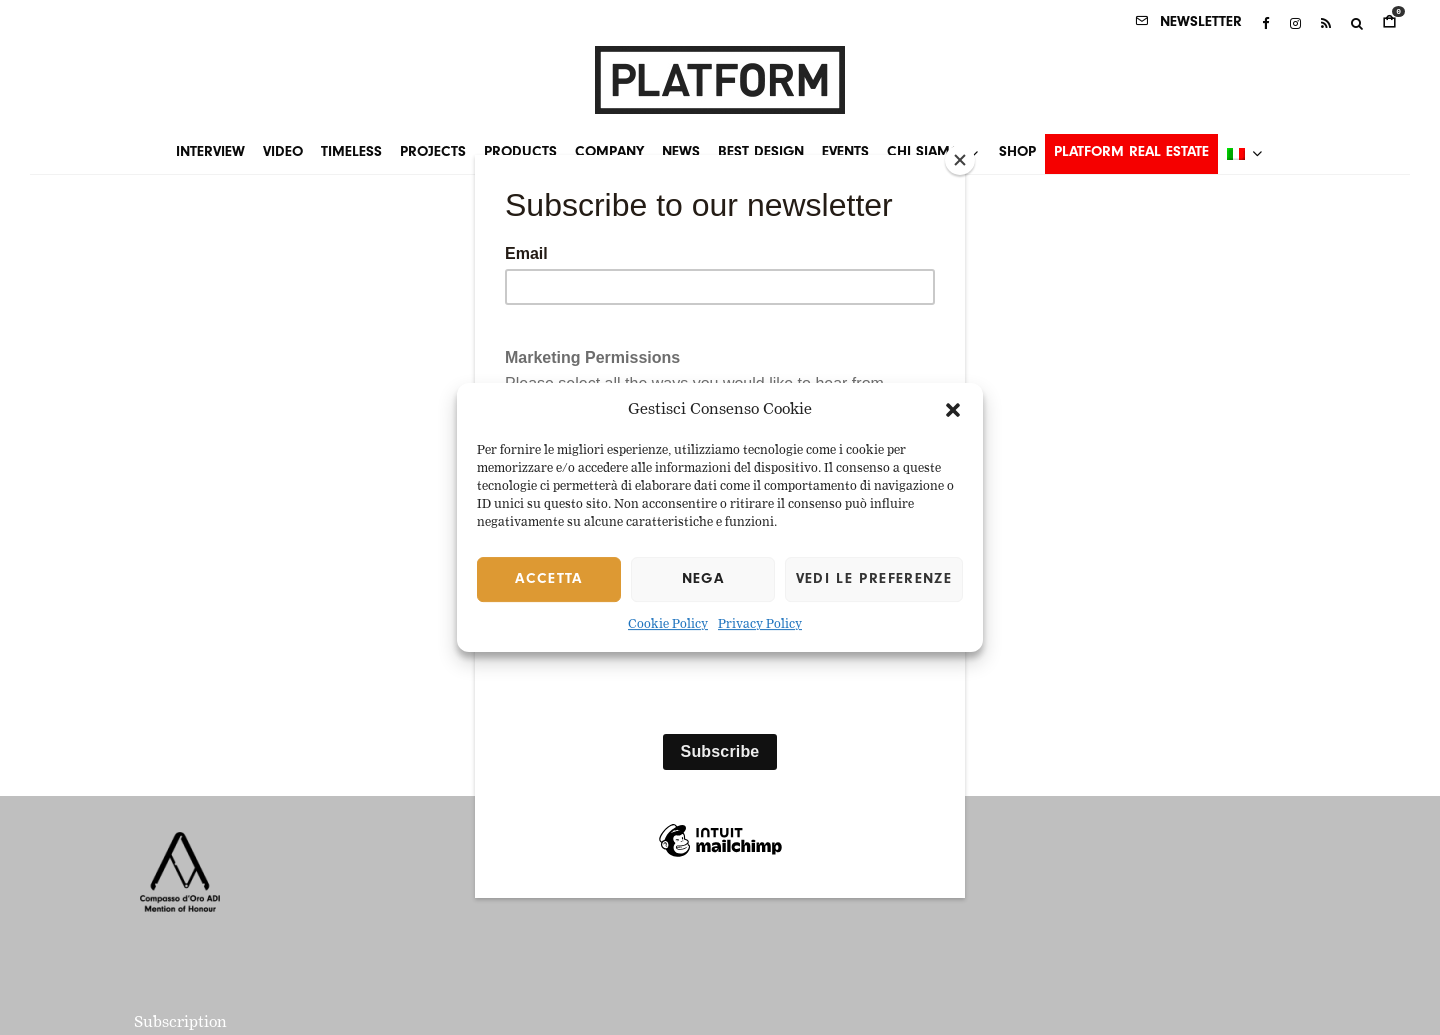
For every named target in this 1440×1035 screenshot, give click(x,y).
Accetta (548, 579)
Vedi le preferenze (874, 579)
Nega (703, 579)
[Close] (960, 160)
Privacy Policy (760, 626)
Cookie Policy (668, 626)
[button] (953, 410)
